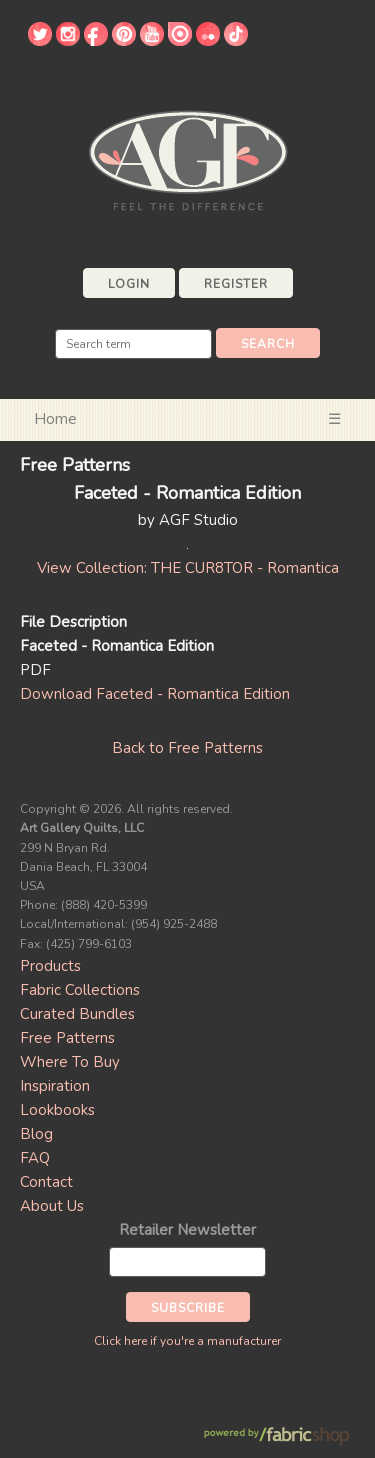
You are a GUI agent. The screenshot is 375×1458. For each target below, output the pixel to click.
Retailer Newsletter (187, 1230)
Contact (46, 1182)
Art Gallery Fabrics (188, 158)
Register (236, 284)
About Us (52, 1206)
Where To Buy (70, 1062)
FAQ (35, 1158)
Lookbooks (57, 1110)
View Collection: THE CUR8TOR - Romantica (188, 568)
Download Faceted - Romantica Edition (155, 694)
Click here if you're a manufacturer (187, 1341)
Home (55, 419)
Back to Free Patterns (187, 748)
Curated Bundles (77, 1014)
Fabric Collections (80, 990)
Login (129, 284)
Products (50, 966)
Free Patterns (67, 1038)
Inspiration (55, 1086)
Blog (36, 1134)
